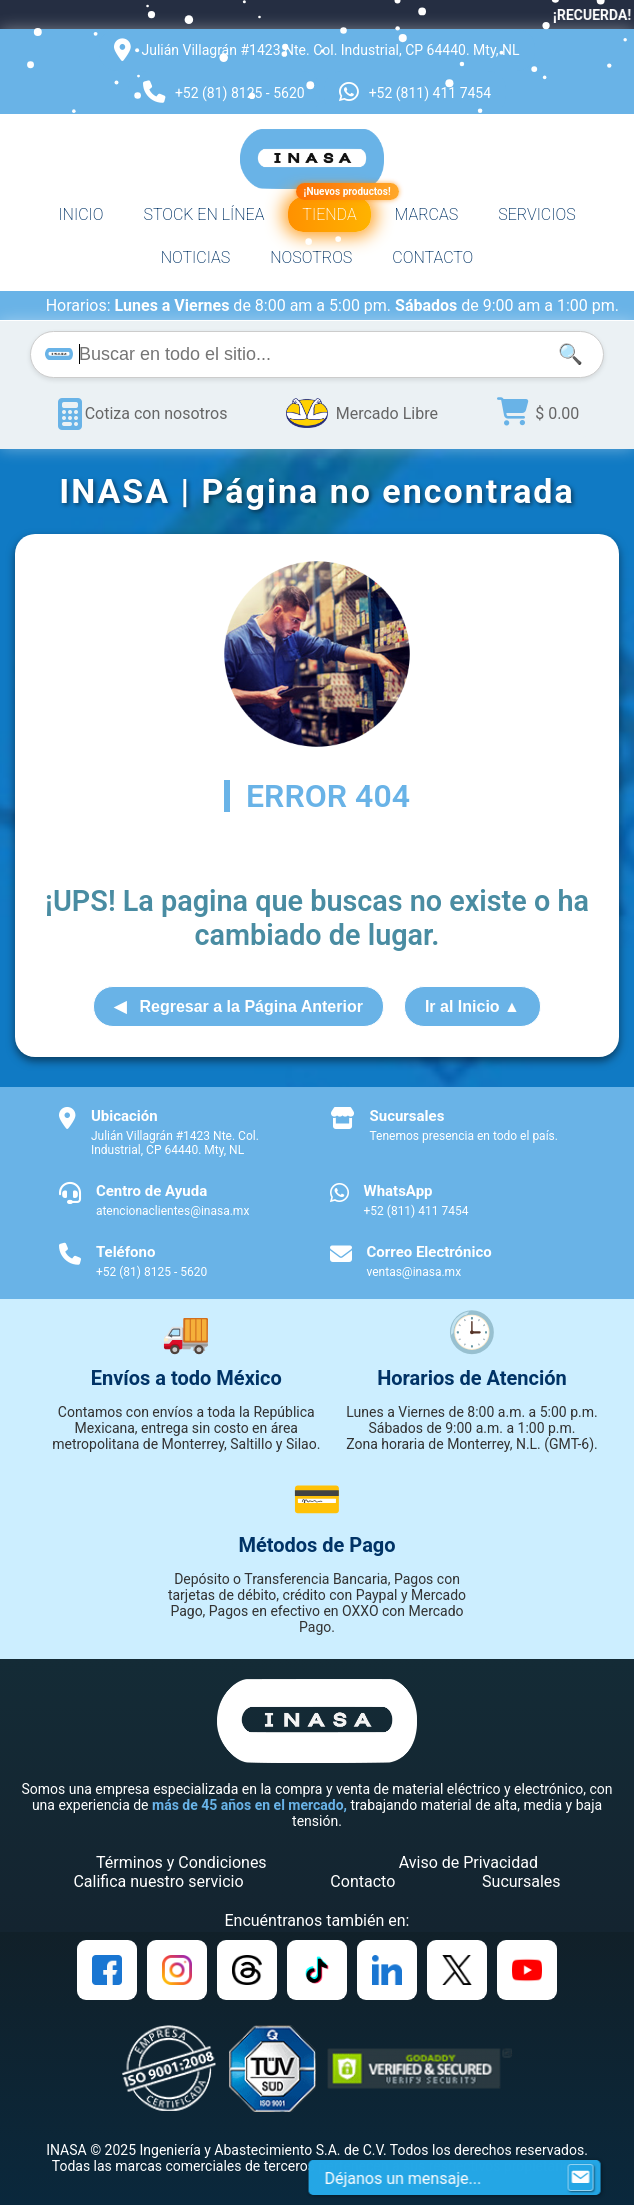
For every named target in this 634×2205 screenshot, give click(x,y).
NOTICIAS (196, 257)
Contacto (362, 1881)
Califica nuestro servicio (158, 1881)
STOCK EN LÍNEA (203, 214)
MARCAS (427, 214)
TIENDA (333, 210)
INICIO (80, 214)
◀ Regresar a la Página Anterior (238, 1006)
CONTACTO (432, 257)
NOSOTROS (311, 257)
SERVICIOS (536, 214)
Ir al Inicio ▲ (472, 1006)
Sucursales (521, 1881)
